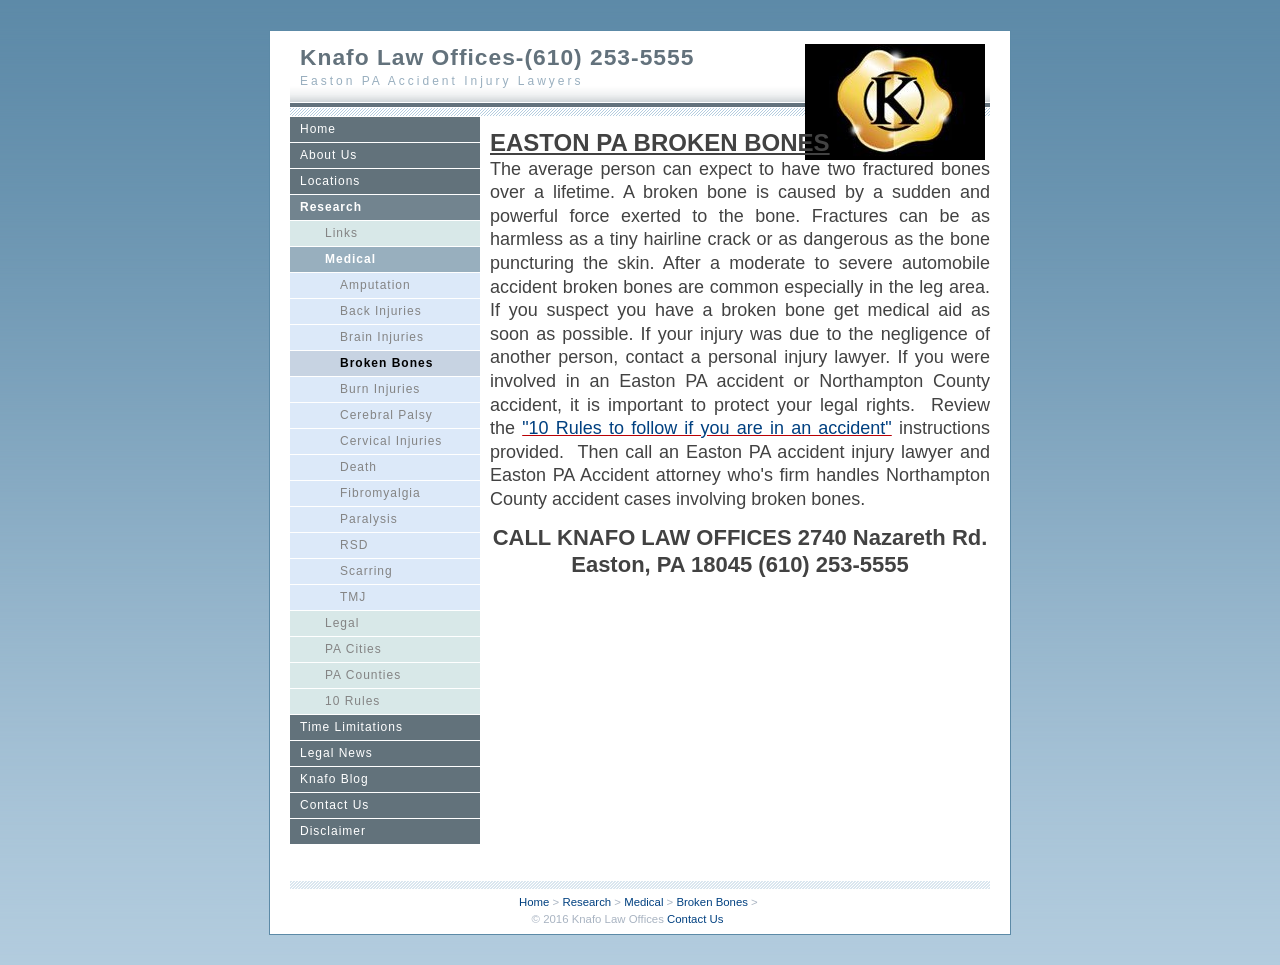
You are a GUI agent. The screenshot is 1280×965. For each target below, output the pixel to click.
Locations (330, 181)
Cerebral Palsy (386, 415)
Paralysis (369, 519)
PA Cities (353, 649)
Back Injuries (381, 311)
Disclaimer (333, 831)
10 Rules (352, 701)
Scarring (366, 571)
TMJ (353, 597)
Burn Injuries (380, 389)
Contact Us (334, 805)
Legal (342, 623)
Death (358, 467)
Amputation (375, 285)
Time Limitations (351, 727)
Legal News (336, 753)
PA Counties (363, 675)
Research (331, 207)
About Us (328, 155)
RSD (354, 545)
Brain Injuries (382, 337)
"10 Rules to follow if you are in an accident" (707, 428)
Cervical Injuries (391, 441)
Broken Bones (386, 363)
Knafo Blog (334, 779)
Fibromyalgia (380, 493)
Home (318, 129)
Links (341, 233)
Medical (350, 259)
